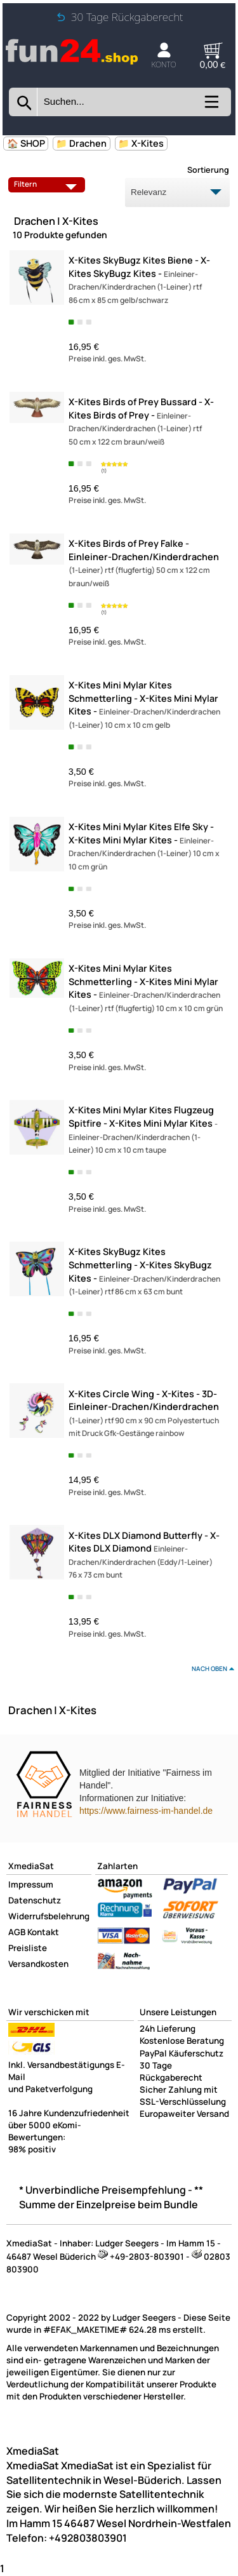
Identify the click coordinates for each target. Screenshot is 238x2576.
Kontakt (43, 1932)
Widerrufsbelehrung (48, 1916)
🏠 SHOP (26, 143)
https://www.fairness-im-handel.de (146, 1811)
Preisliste (27, 1948)
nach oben (209, 1668)
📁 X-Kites (141, 143)
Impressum (30, 1884)
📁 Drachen (81, 143)
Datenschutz (34, 1900)
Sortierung (208, 169)
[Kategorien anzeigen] (210, 106)
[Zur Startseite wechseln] (72, 62)
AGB (16, 1932)
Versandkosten (38, 1963)
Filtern (48, 184)
